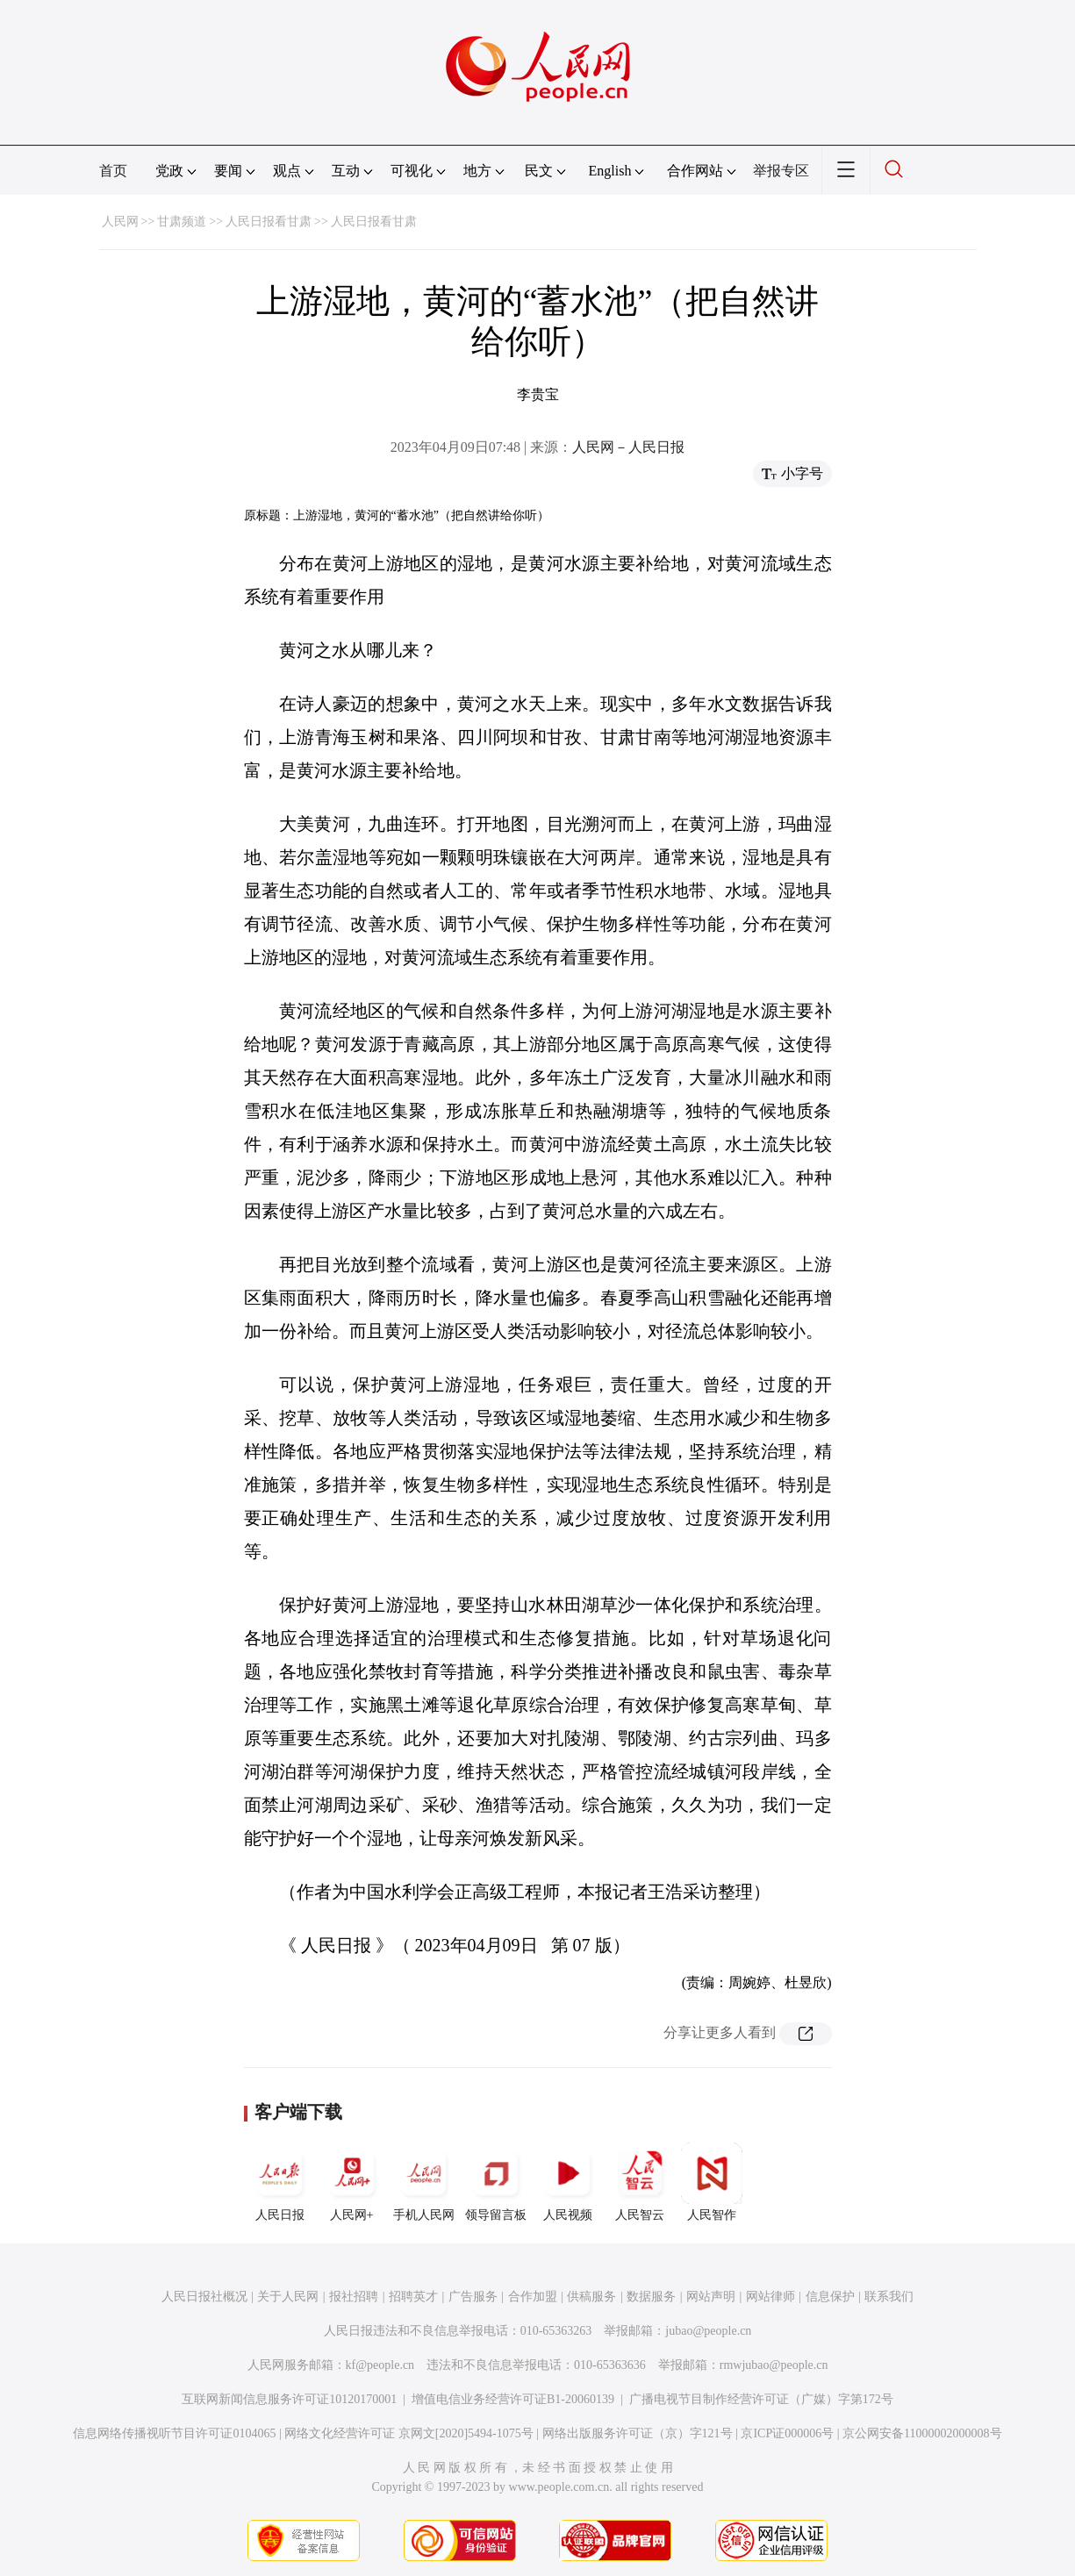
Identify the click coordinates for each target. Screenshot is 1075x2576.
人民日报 (280, 2182)
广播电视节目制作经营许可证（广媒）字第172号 (761, 2399)
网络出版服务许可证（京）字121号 (637, 2433)
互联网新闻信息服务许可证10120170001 (289, 2399)
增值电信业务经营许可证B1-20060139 (513, 2399)
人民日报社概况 (204, 2296)
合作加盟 (532, 2296)
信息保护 (830, 2296)
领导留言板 (496, 2182)
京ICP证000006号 (787, 2433)
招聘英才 (413, 2296)
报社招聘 (353, 2296)
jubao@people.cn (708, 2330)
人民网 (120, 221)
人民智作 (711, 2182)
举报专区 (781, 170)
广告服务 (473, 2296)
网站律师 (770, 2296)
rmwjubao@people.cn (774, 2365)
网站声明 (710, 2296)
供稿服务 (591, 2296)
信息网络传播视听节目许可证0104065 (174, 2433)
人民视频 (567, 2182)
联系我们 (889, 2296)
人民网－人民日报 (628, 447)
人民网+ (352, 2182)
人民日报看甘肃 (269, 221)
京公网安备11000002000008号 (921, 2433)
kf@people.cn (380, 2365)
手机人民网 (424, 2182)
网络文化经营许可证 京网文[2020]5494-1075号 (409, 2433)
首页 (113, 170)
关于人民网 (288, 2296)
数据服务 (651, 2296)
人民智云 (639, 2182)
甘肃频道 (181, 221)
